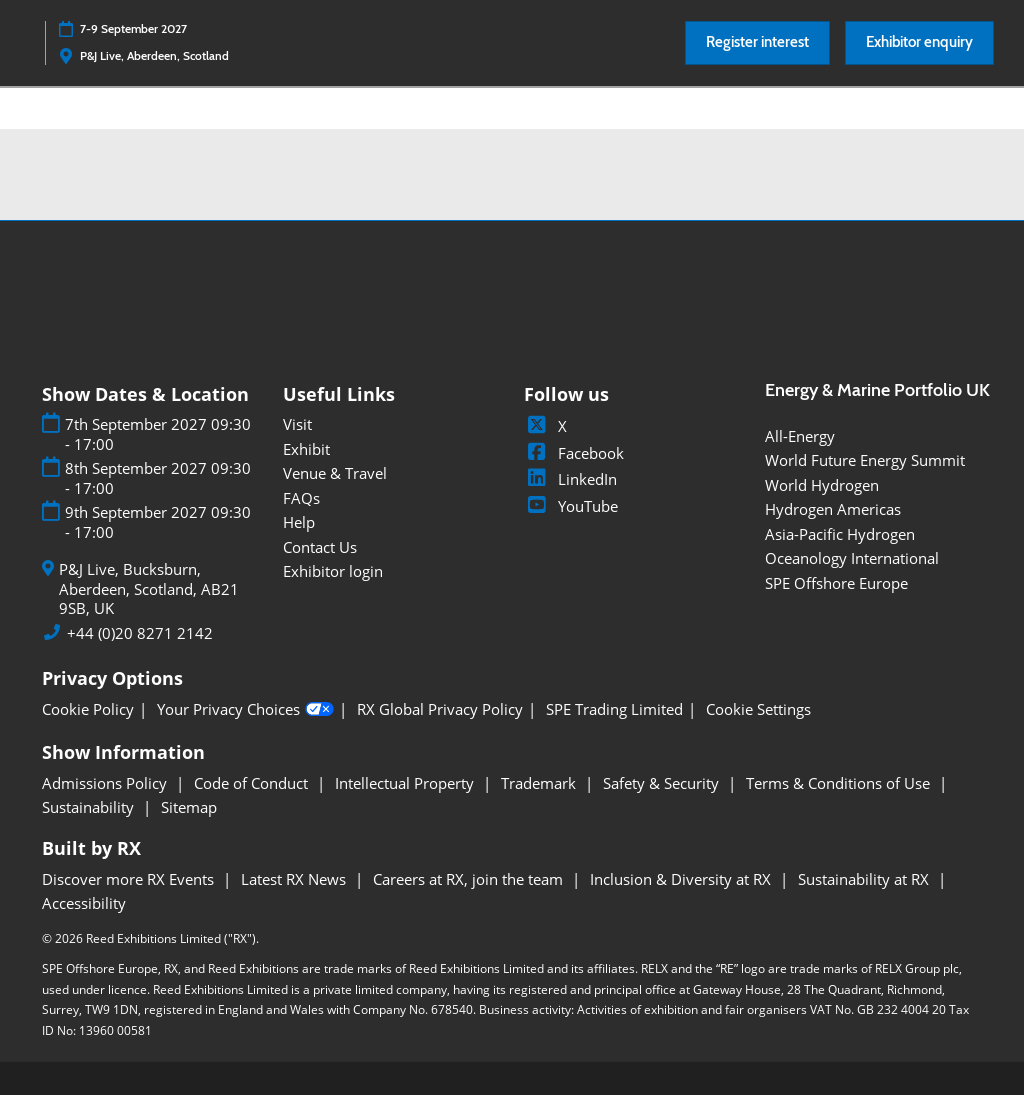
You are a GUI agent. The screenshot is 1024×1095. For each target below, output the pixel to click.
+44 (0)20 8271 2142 (140, 633)
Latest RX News (295, 879)
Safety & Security (663, 783)
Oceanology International (852, 558)
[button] (757, 43)
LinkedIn (570, 479)
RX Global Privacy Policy (440, 709)
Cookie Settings (758, 709)
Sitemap (189, 807)
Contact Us (320, 547)
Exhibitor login (333, 571)
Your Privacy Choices (245, 710)
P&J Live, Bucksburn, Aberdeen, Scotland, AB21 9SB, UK (149, 589)
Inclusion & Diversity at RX (682, 879)
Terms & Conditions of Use (840, 783)
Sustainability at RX (865, 879)
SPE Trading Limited (614, 709)
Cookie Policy (88, 709)
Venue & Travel (335, 473)
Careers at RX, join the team (470, 879)
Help (299, 522)
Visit (297, 424)
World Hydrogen (822, 485)
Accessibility (84, 903)
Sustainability (90, 807)
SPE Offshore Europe (836, 583)
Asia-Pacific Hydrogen (840, 534)
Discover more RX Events (130, 879)
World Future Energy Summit (865, 460)
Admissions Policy (106, 783)
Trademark (540, 783)
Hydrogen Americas (833, 509)
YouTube (571, 506)
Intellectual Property (406, 783)
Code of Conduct (253, 783)
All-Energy (800, 436)
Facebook (574, 453)
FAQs (301, 498)
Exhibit (306, 449)
